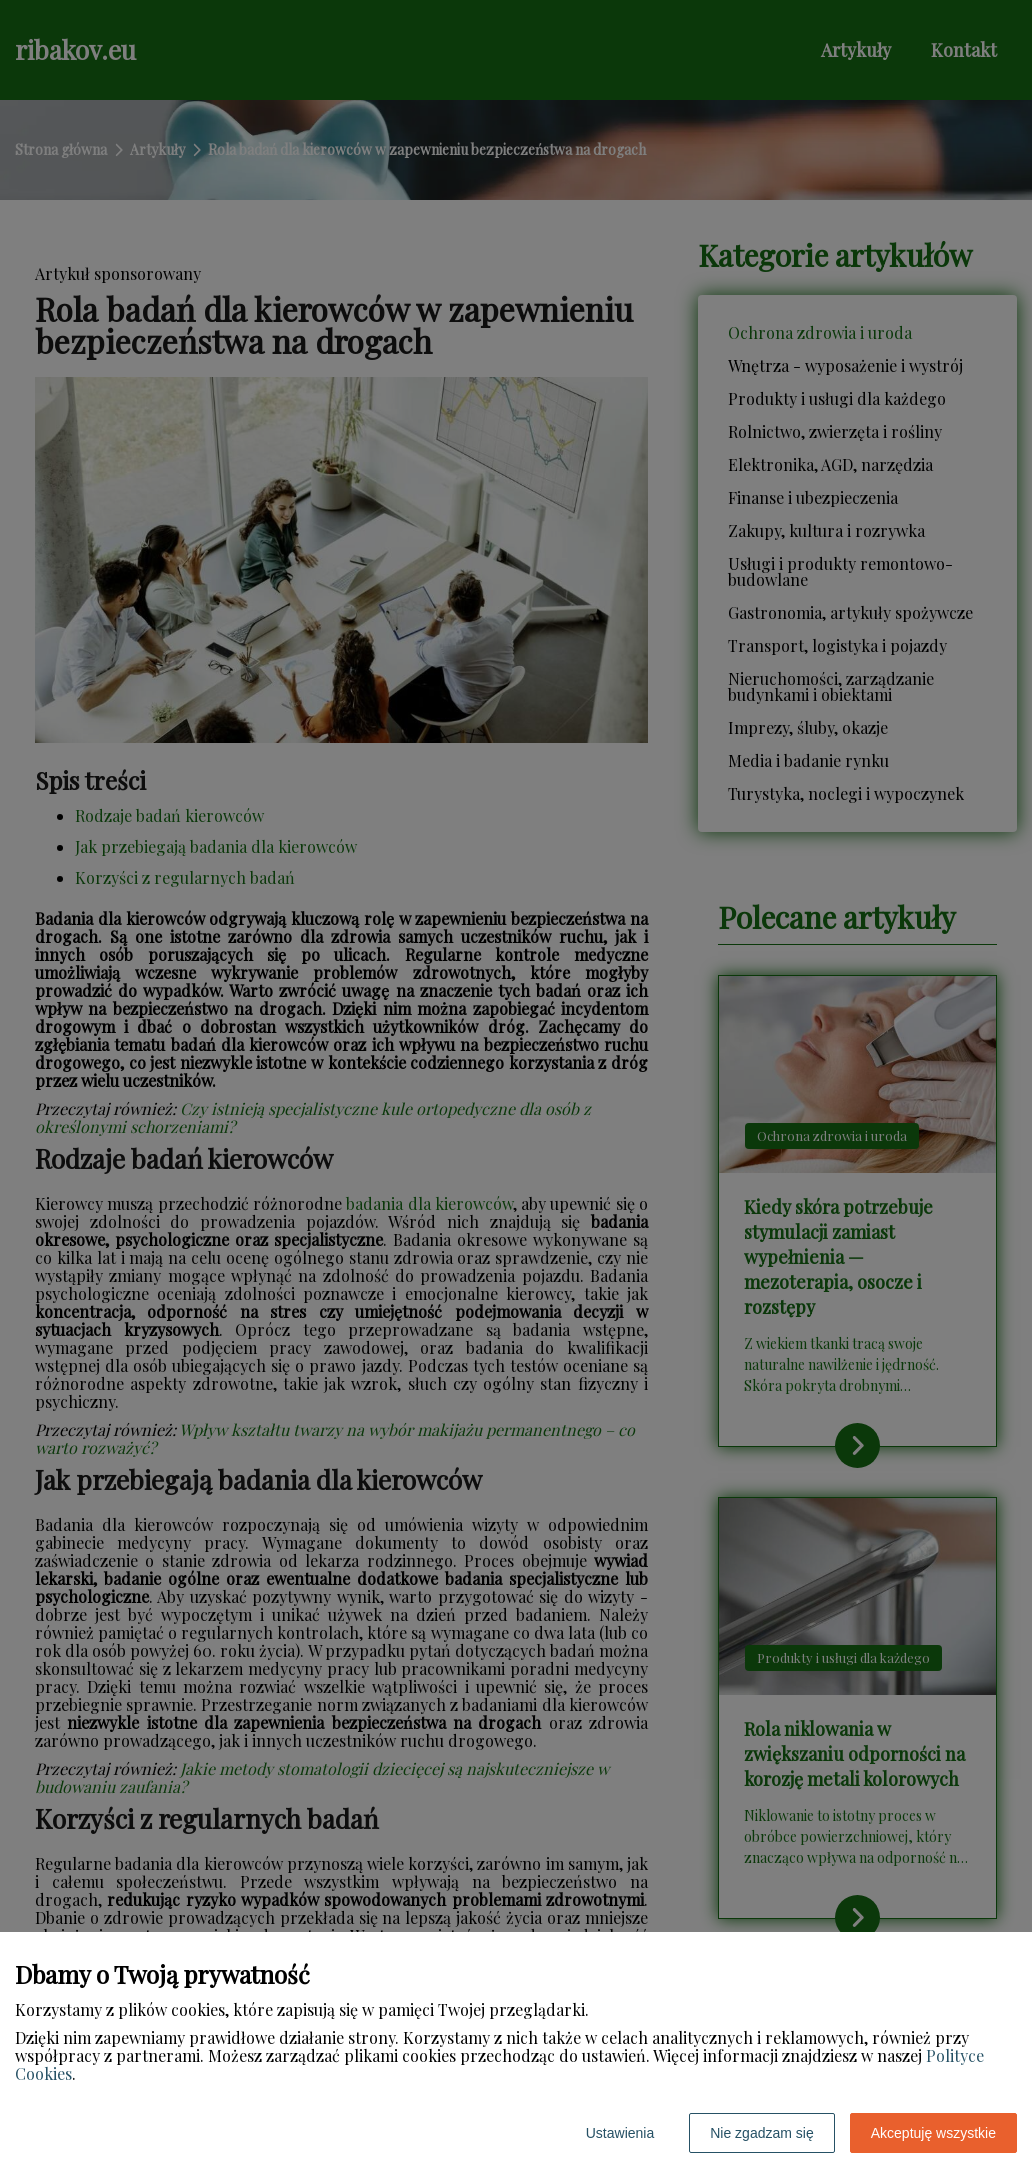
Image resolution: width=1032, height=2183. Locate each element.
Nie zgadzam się (762, 2133)
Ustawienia (620, 2133)
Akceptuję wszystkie (933, 2133)
